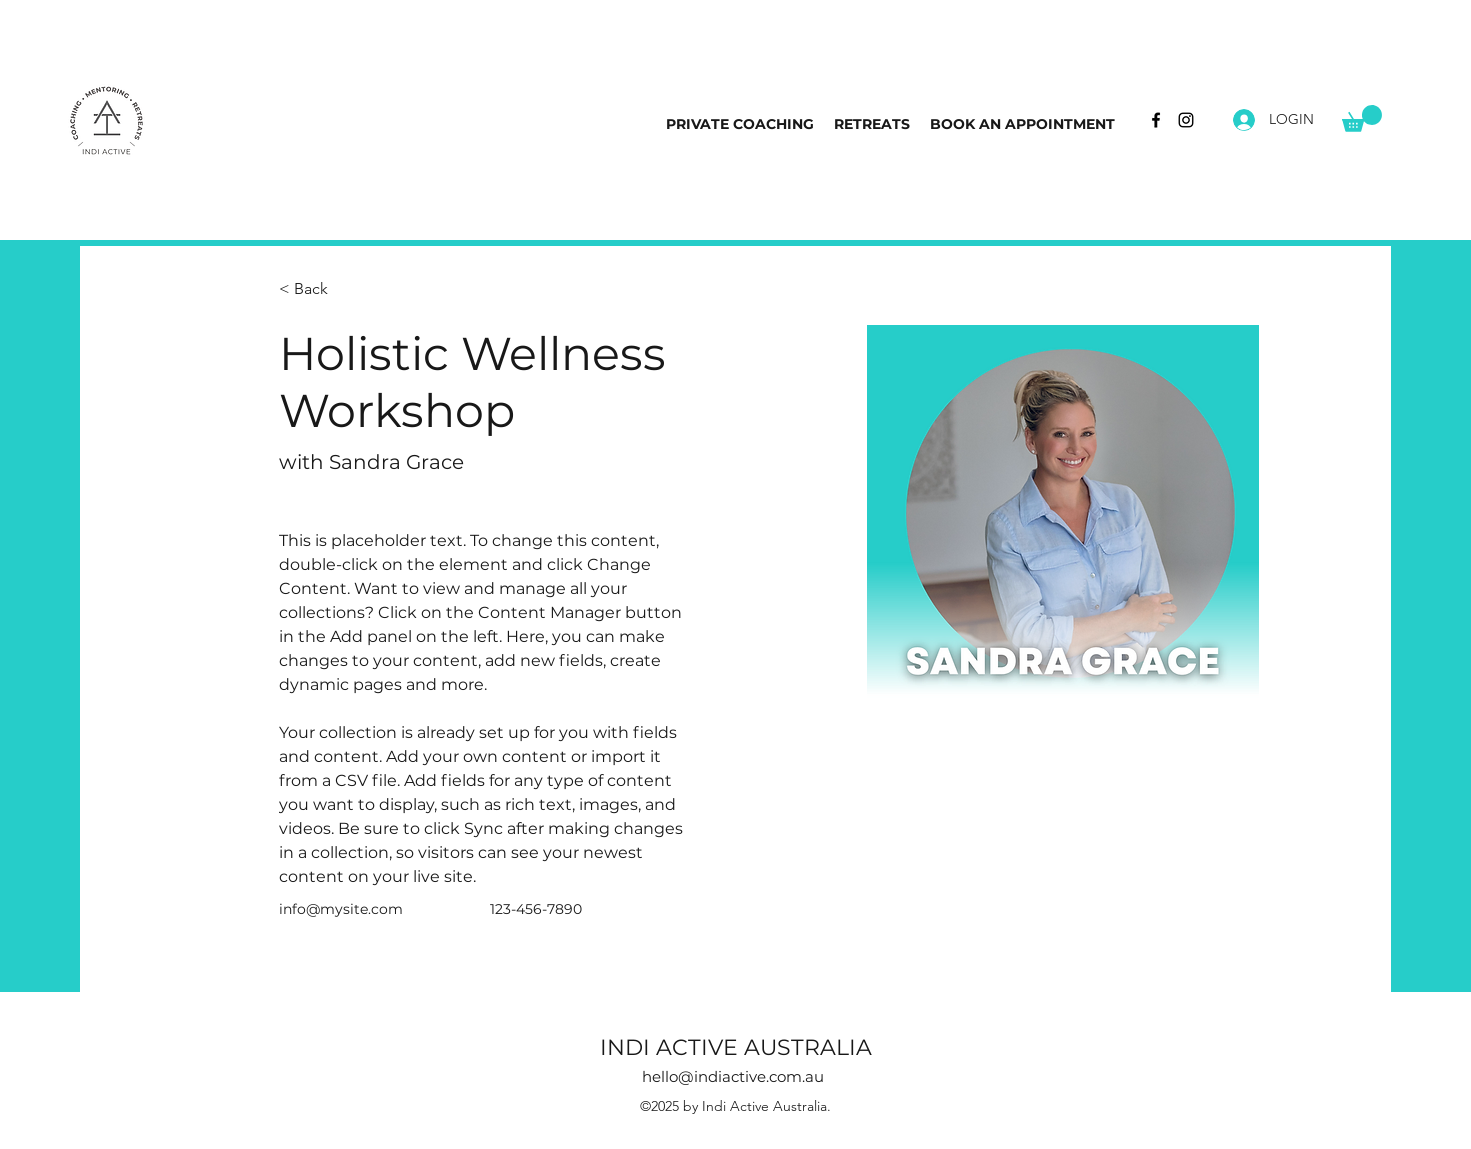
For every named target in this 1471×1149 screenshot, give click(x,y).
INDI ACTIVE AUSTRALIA (736, 1047)
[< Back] (318, 289)
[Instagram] (1186, 120)
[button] (1362, 118)
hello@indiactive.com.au (733, 1076)
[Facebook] (1156, 120)
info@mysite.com (341, 909)
